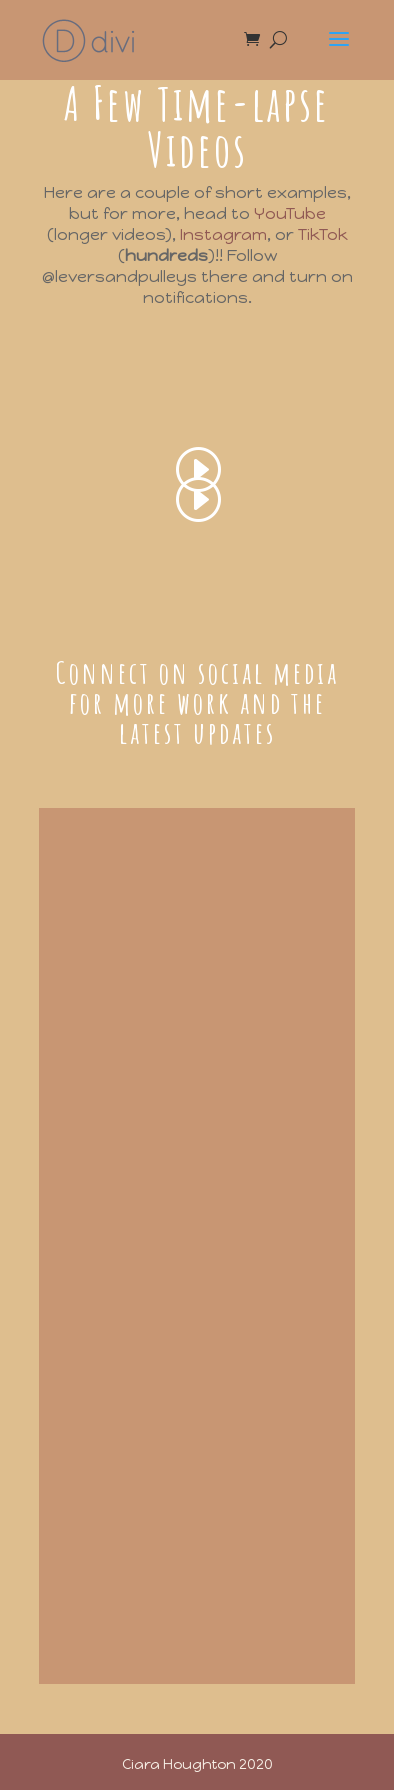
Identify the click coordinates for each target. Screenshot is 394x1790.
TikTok (323, 234)
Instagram (223, 234)
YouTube (290, 213)
